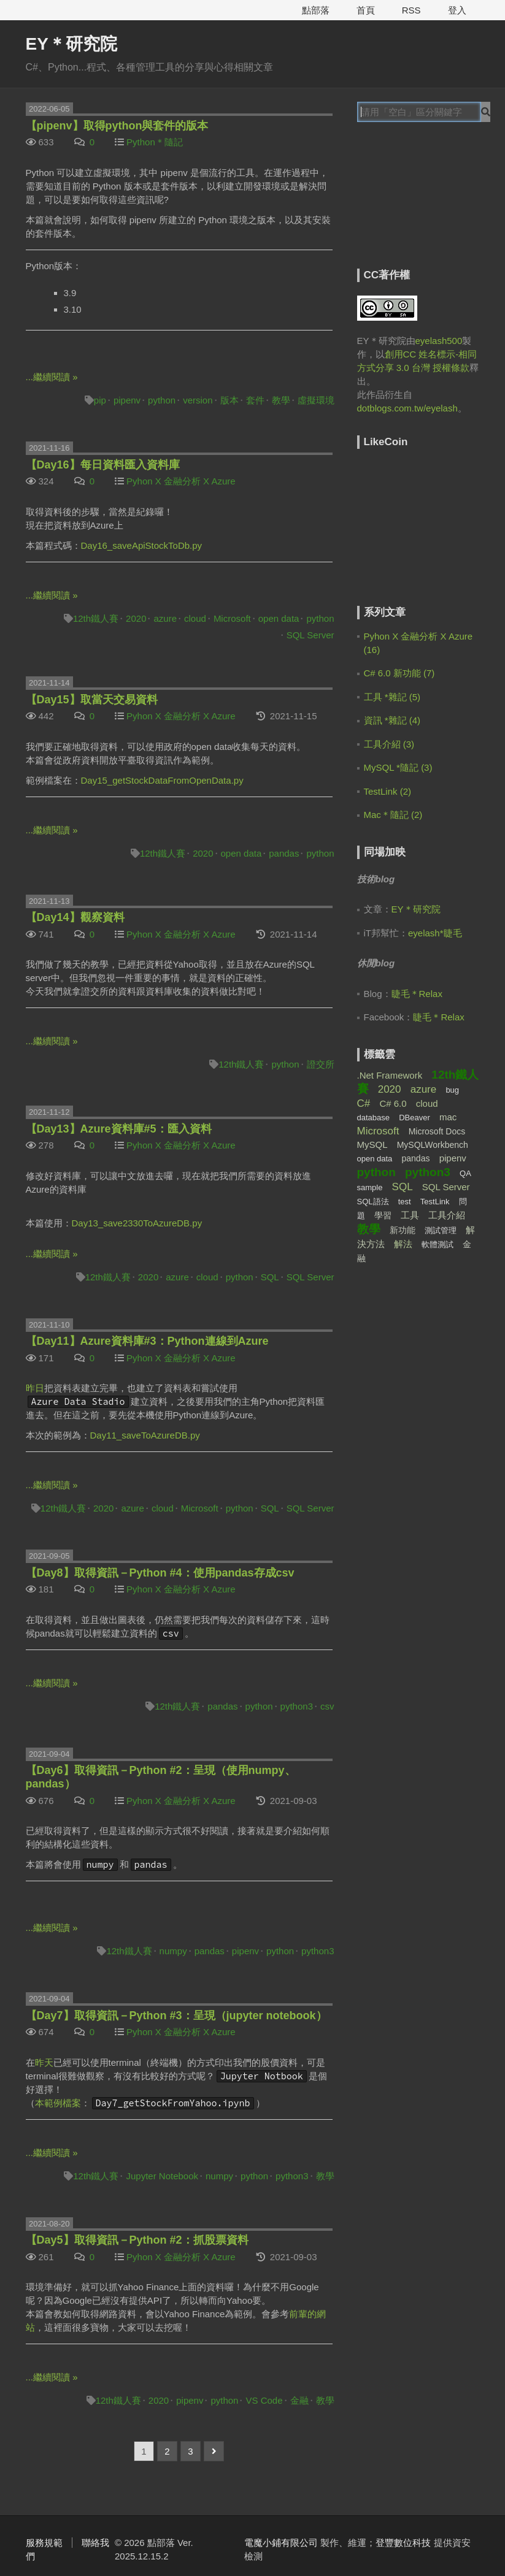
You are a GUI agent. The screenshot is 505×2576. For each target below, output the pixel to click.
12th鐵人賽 (95, 618)
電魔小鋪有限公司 (281, 2542)
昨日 (35, 1388)
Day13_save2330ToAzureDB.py (137, 1223)
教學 (281, 400)
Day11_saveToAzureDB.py (145, 1435)
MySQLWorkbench (432, 1145)
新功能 (402, 1230)
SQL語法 (373, 1201)
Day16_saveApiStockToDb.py (141, 545)
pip (100, 400)
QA (465, 1173)
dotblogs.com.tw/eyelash (407, 408)
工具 (410, 1215)
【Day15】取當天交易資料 (92, 700)
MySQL (372, 1144)
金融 (299, 2400)
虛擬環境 (316, 400)
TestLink (435, 1201)
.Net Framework (390, 1075)
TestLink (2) (388, 791)
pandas (284, 853)
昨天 (44, 2062)
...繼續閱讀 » (52, 377)
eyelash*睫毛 (435, 933)
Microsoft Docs (437, 1131)
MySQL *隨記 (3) (398, 767)
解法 (403, 1244)
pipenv (127, 400)
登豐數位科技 (403, 2542)
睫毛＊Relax (416, 993)
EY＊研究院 (71, 43)
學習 (382, 1215)
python (161, 400)
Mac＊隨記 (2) (393, 814)
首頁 (366, 10)
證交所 (320, 1064)
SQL (270, 1277)
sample (370, 1187)
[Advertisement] (431, 203)
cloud (195, 618)
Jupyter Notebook (162, 2176)
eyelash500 (439, 340)
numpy (173, 1951)
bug (452, 1090)
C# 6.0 (392, 1103)
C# (364, 1103)
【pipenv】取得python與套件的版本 (117, 126)
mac (448, 1117)
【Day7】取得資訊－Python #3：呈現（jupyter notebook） (176, 2015)
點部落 (316, 10)
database (373, 1117)
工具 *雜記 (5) (392, 697)
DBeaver (414, 1117)
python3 (296, 1706)
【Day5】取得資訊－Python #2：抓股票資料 (137, 2240)
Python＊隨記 (154, 142)
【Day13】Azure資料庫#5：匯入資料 (119, 1129)
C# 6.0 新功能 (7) (399, 673)
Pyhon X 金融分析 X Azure (181, 481)
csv (327, 1706)
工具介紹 (446, 1215)
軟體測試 (437, 1244)
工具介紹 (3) (389, 744)
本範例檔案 (58, 2103)
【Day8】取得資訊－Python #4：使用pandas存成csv (160, 1573)
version (197, 400)
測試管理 (441, 1230)
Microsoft (232, 618)
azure (165, 618)
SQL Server (310, 635)
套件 (255, 400)
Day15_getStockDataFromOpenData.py (162, 780)
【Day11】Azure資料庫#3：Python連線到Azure (147, 1341)
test (404, 1201)
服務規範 (44, 2542)
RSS (411, 10)
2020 (136, 618)
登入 (457, 10)
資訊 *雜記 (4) (392, 720)
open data (278, 618)
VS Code (263, 2400)
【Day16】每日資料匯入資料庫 (103, 465)
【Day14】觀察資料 (75, 917)
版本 (229, 400)
